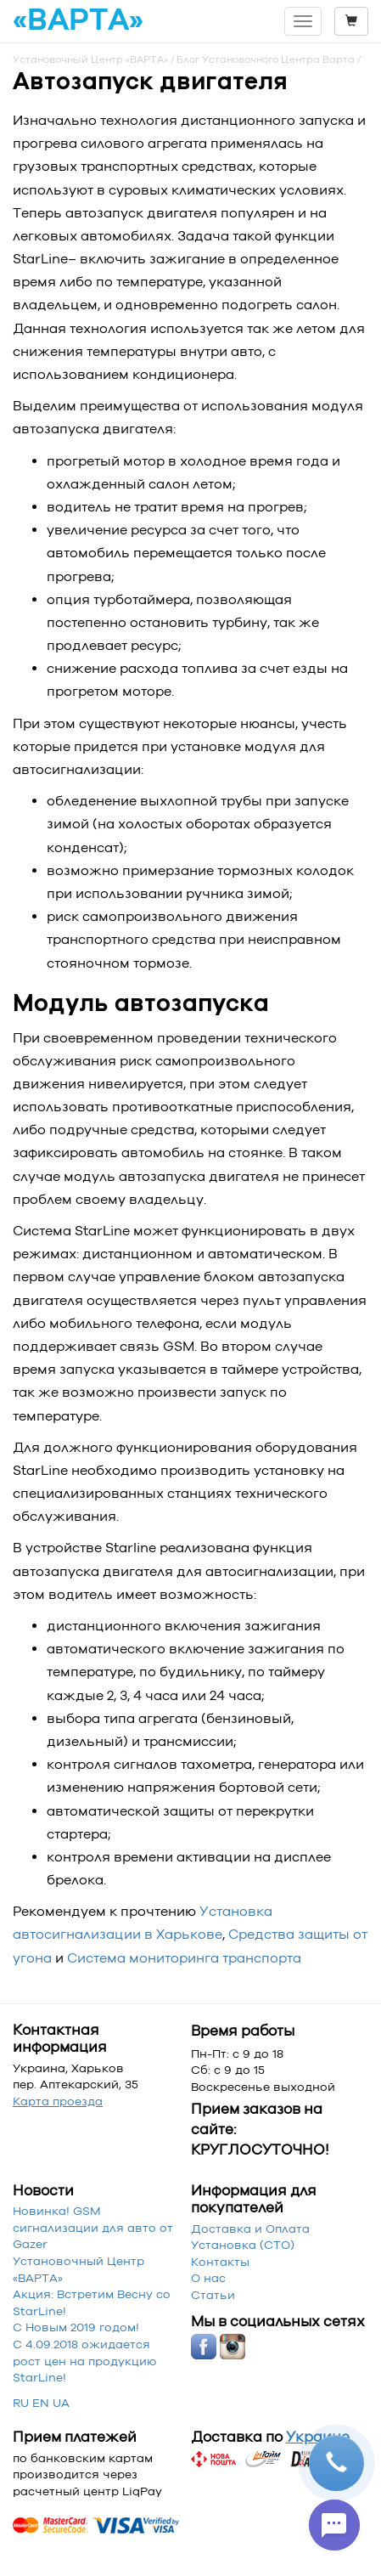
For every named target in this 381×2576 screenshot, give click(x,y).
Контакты (220, 2261)
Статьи (213, 2295)
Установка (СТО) (242, 2244)
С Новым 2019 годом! (76, 2327)
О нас (208, 2278)
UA (61, 2402)
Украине (318, 2436)
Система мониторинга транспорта (184, 1958)
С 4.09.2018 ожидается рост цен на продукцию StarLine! (85, 2360)
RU (21, 2402)
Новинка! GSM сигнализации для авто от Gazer (93, 2227)
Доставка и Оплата (250, 2228)
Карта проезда (58, 2101)
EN (40, 2402)
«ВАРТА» (78, 20)
